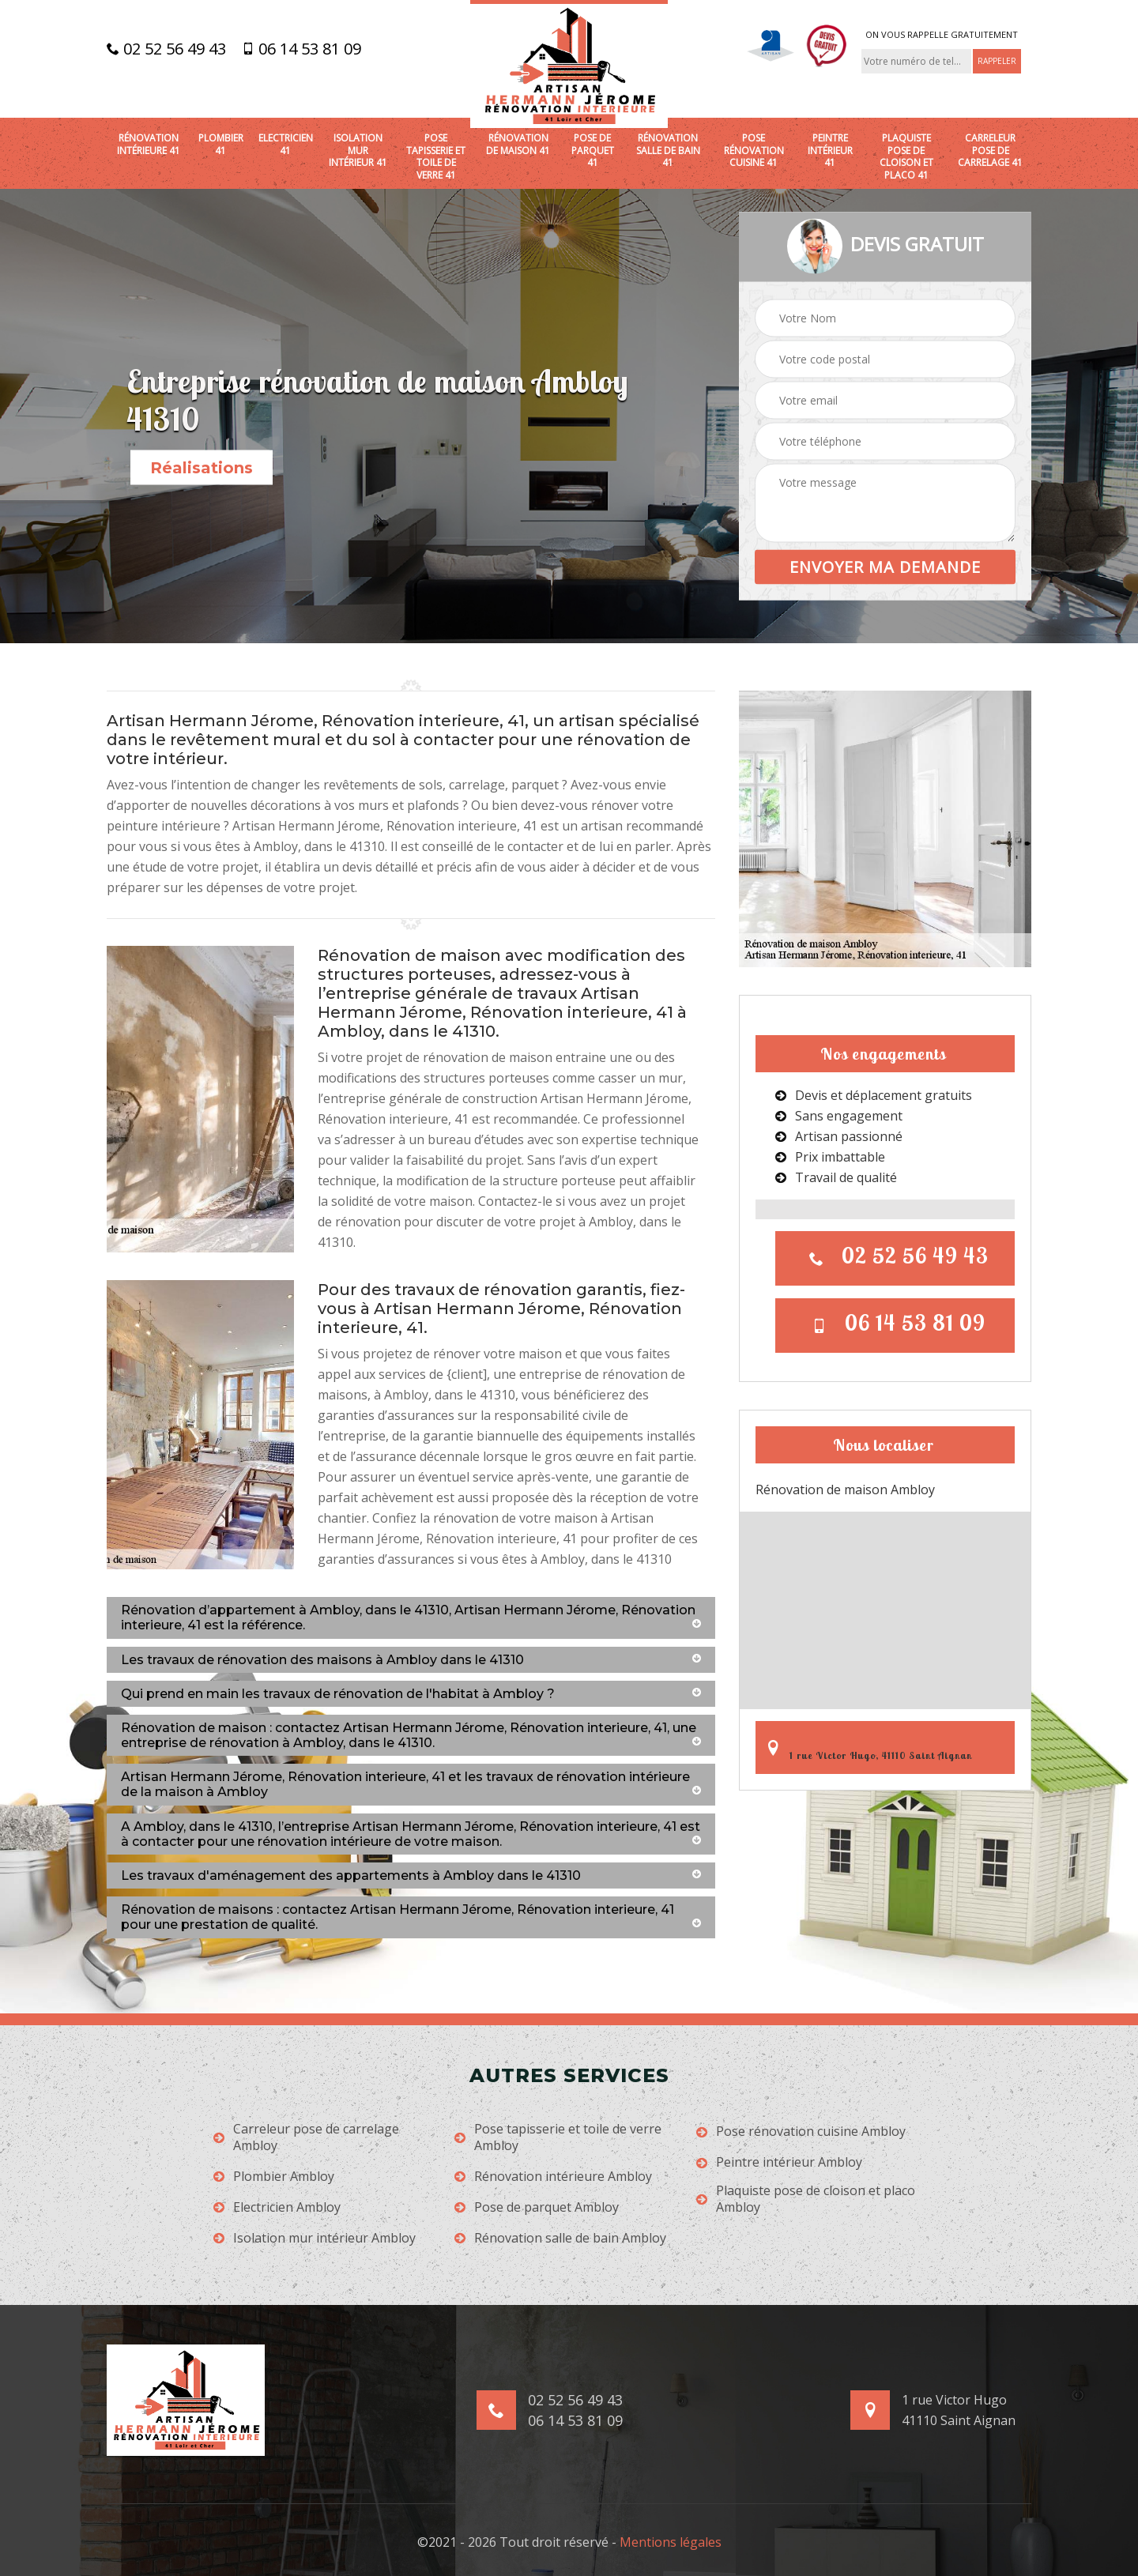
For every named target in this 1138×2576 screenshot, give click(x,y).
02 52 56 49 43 (166, 49)
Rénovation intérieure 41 (148, 144)
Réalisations (201, 467)
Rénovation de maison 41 (518, 144)
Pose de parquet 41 (592, 150)
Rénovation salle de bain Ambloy (560, 2238)
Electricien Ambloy (277, 2207)
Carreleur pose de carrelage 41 (990, 150)
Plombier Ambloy (273, 2176)
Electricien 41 (285, 144)
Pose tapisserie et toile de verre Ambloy (557, 2137)
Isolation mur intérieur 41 (358, 150)
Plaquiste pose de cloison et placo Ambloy (805, 2199)
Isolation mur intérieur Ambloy (314, 2238)
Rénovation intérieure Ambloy (553, 2176)
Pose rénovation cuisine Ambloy (801, 2131)
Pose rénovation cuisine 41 (754, 150)
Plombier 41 (220, 144)
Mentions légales (671, 2542)
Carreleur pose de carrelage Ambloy (306, 2137)
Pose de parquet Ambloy (536, 2207)
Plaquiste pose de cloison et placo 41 (906, 156)
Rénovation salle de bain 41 (668, 150)
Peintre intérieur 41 (830, 150)
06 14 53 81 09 (301, 49)
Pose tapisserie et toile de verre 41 (435, 156)
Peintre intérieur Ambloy (779, 2162)
